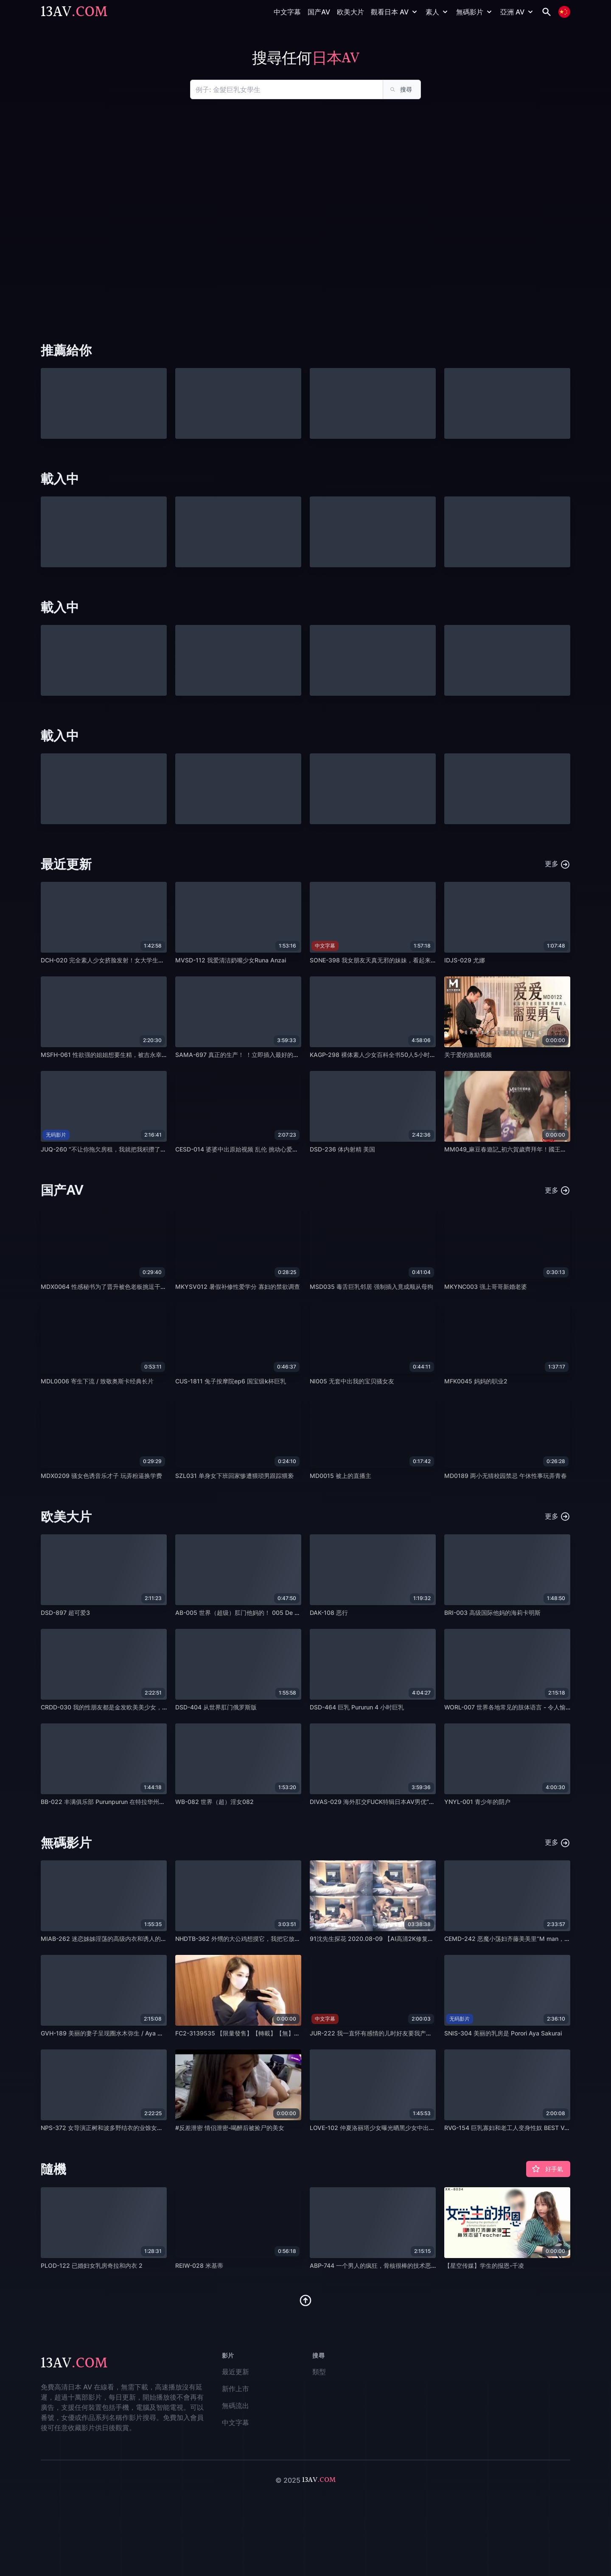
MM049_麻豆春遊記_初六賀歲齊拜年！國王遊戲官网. (515, 1149)
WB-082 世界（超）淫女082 (214, 1801)
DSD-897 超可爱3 (65, 1612)
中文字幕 (287, 12)
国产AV (319, 12)
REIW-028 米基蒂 (199, 2265)
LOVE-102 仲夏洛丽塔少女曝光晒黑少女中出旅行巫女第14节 (390, 2127)
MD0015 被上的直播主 (340, 1475)
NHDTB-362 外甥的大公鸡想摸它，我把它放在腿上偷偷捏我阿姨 (261, 1938)
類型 (319, 2371)
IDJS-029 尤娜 (464, 960)
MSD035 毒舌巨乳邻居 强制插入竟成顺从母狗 (371, 1286)
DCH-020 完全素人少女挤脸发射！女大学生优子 (105, 960)
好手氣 (547, 2169)
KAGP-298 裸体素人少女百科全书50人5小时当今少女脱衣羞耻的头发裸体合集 (414, 1054)
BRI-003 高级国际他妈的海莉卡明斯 (492, 1612)
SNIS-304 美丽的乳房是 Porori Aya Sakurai (503, 2033)
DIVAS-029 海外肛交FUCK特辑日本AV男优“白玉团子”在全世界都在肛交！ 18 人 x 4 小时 (429, 1801)
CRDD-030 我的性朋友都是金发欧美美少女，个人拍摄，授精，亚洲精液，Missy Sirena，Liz (165, 1707)
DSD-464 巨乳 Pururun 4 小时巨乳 (357, 1707)
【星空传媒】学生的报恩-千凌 (484, 2265)
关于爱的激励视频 (468, 1054)
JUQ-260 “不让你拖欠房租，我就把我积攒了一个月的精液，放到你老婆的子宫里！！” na (159, 1149)
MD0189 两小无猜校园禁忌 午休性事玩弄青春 (505, 1475)
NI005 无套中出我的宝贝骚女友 (352, 1381)
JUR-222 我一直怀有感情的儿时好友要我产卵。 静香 (380, 2033)
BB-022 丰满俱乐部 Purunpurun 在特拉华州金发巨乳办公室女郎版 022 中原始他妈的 (155, 1801)
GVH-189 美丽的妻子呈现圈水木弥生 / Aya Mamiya (110, 2033)
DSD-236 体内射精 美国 (342, 1149)
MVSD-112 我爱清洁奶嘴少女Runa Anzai (230, 960)
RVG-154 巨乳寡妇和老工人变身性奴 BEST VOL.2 (511, 2127)
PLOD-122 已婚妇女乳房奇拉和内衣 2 (92, 2265)
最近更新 (235, 2371)
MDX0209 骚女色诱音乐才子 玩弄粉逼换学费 (101, 1475)
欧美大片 (350, 12)
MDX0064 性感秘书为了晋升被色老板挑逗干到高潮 (109, 1286)
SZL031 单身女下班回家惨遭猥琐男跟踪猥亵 (234, 1475)
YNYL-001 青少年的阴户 (477, 1801)
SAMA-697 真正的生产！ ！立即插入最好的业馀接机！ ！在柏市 (261, 1054)
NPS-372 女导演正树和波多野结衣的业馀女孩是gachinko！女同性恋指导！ (141, 2127)
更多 (557, 864)
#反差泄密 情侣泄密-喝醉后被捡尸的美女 (229, 2127)
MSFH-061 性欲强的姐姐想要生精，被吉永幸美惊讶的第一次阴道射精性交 (140, 1054)
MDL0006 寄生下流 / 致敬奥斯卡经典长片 (97, 1381)
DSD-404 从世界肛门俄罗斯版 (216, 1707)
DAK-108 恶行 (329, 1612)
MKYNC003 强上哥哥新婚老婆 (485, 1286)
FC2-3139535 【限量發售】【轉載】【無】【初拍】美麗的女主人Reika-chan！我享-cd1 (295, 2033)
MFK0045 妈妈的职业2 (475, 1381)
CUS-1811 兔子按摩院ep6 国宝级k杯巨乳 (230, 1381)
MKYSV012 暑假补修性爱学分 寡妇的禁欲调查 (237, 1286)
